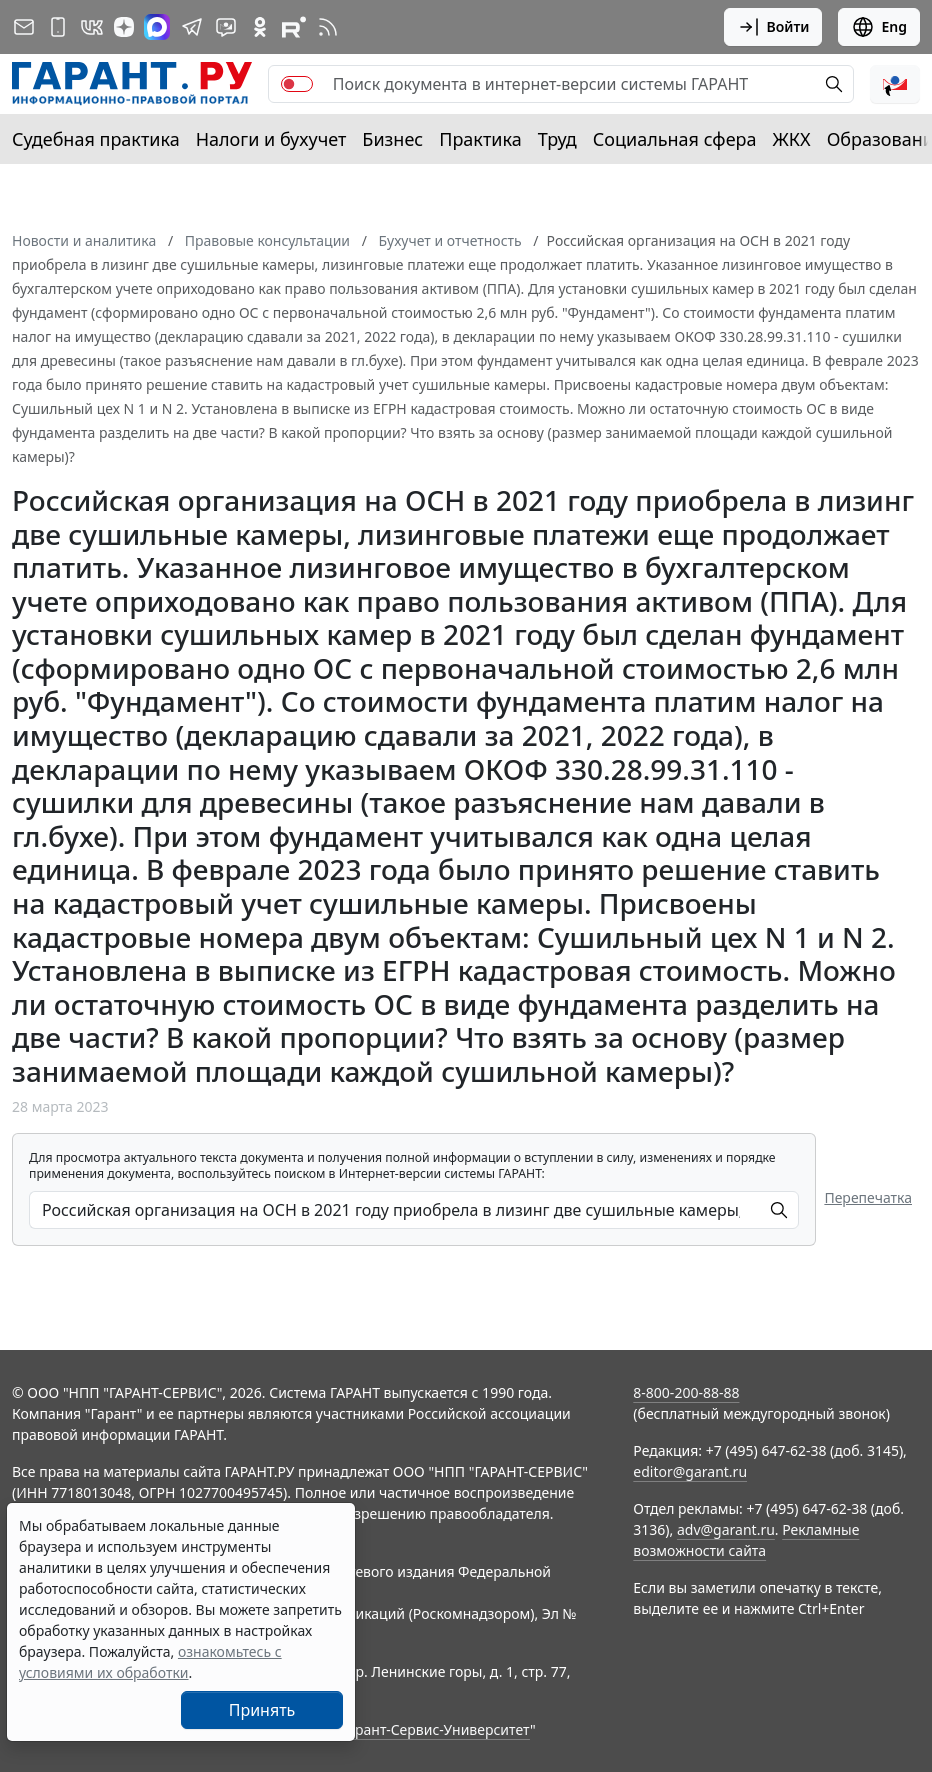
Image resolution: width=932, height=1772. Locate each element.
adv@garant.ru (726, 1529)
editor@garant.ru (690, 1471)
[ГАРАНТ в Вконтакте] (92, 27)
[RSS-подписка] (328, 27)
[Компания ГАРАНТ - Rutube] (294, 27)
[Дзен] (124, 27)
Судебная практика (96, 139)
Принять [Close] (262, 1710)
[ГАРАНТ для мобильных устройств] (58, 27)
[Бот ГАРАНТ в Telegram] (226, 27)
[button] (895, 84)
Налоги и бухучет (271, 139)
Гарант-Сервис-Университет (435, 1729)
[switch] (297, 84)
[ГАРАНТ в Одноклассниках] (260, 27)
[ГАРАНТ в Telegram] (192, 27)
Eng (879, 27)
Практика (480, 139)
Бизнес (392, 139)
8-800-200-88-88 (686, 1392)
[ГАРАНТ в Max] (157, 27)
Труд (557, 139)
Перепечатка (868, 1197)
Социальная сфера (675, 139)
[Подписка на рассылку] (24, 27)
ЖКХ (792, 139)
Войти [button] (773, 27)
